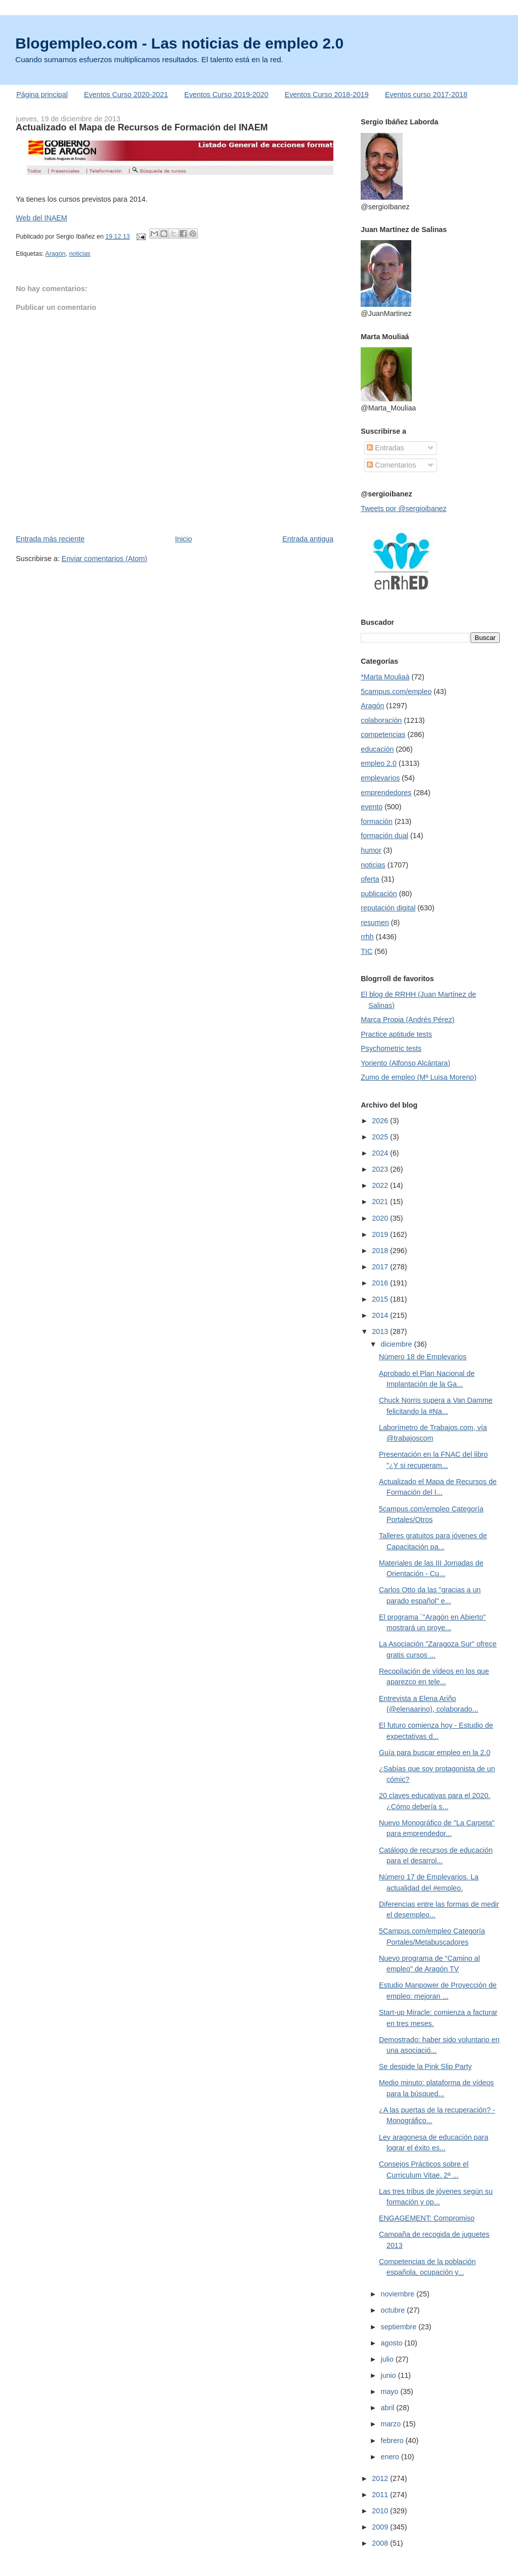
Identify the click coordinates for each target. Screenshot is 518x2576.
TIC (366, 951)
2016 (381, 1283)
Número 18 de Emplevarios (422, 1357)
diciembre (397, 1344)
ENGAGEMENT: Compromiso (426, 2218)
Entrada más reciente (50, 539)
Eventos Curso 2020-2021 (126, 94)
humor (371, 850)
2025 (381, 1137)
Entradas (385, 448)
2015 (381, 1299)
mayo (391, 2391)
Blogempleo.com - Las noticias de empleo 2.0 (179, 43)
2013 (381, 1331)
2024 (381, 1153)
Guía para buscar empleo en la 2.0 (434, 1753)
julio (388, 2359)
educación (377, 749)
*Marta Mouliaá (385, 677)
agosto (393, 2343)
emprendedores (386, 793)
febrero (393, 2440)
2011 (381, 2495)
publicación (379, 894)
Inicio (183, 539)
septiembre (400, 2327)
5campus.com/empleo (396, 691)
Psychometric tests (391, 1048)
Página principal (42, 94)
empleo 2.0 (379, 763)
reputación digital (388, 908)
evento (371, 807)
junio (389, 2375)
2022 (381, 1185)
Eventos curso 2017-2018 (426, 94)
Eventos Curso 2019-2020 (226, 94)
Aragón (55, 253)
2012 (381, 2478)
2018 (381, 1251)
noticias (79, 253)
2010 (381, 2511)
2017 (381, 1267)
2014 (381, 1315)
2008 (381, 2543)
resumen (375, 922)
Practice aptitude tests (396, 1034)
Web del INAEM (41, 218)
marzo (392, 2424)
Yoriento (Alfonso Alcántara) (405, 1063)
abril (389, 2408)
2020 (381, 1218)
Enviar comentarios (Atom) (104, 559)
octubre (394, 2310)
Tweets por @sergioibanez (403, 508)
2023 (381, 1169)
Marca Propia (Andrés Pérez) (407, 1020)
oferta (370, 879)
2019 (381, 1234)
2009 (381, 2527)
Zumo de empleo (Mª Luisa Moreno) (419, 1077)
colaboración (381, 720)
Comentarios (391, 465)
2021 (381, 1202)
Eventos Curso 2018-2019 (327, 94)
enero (391, 2457)
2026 (381, 1121)
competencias (383, 734)
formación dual (384, 836)
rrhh (367, 937)
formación (377, 821)
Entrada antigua (307, 539)
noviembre (399, 2294)
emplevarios (380, 778)
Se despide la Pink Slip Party (425, 2066)
